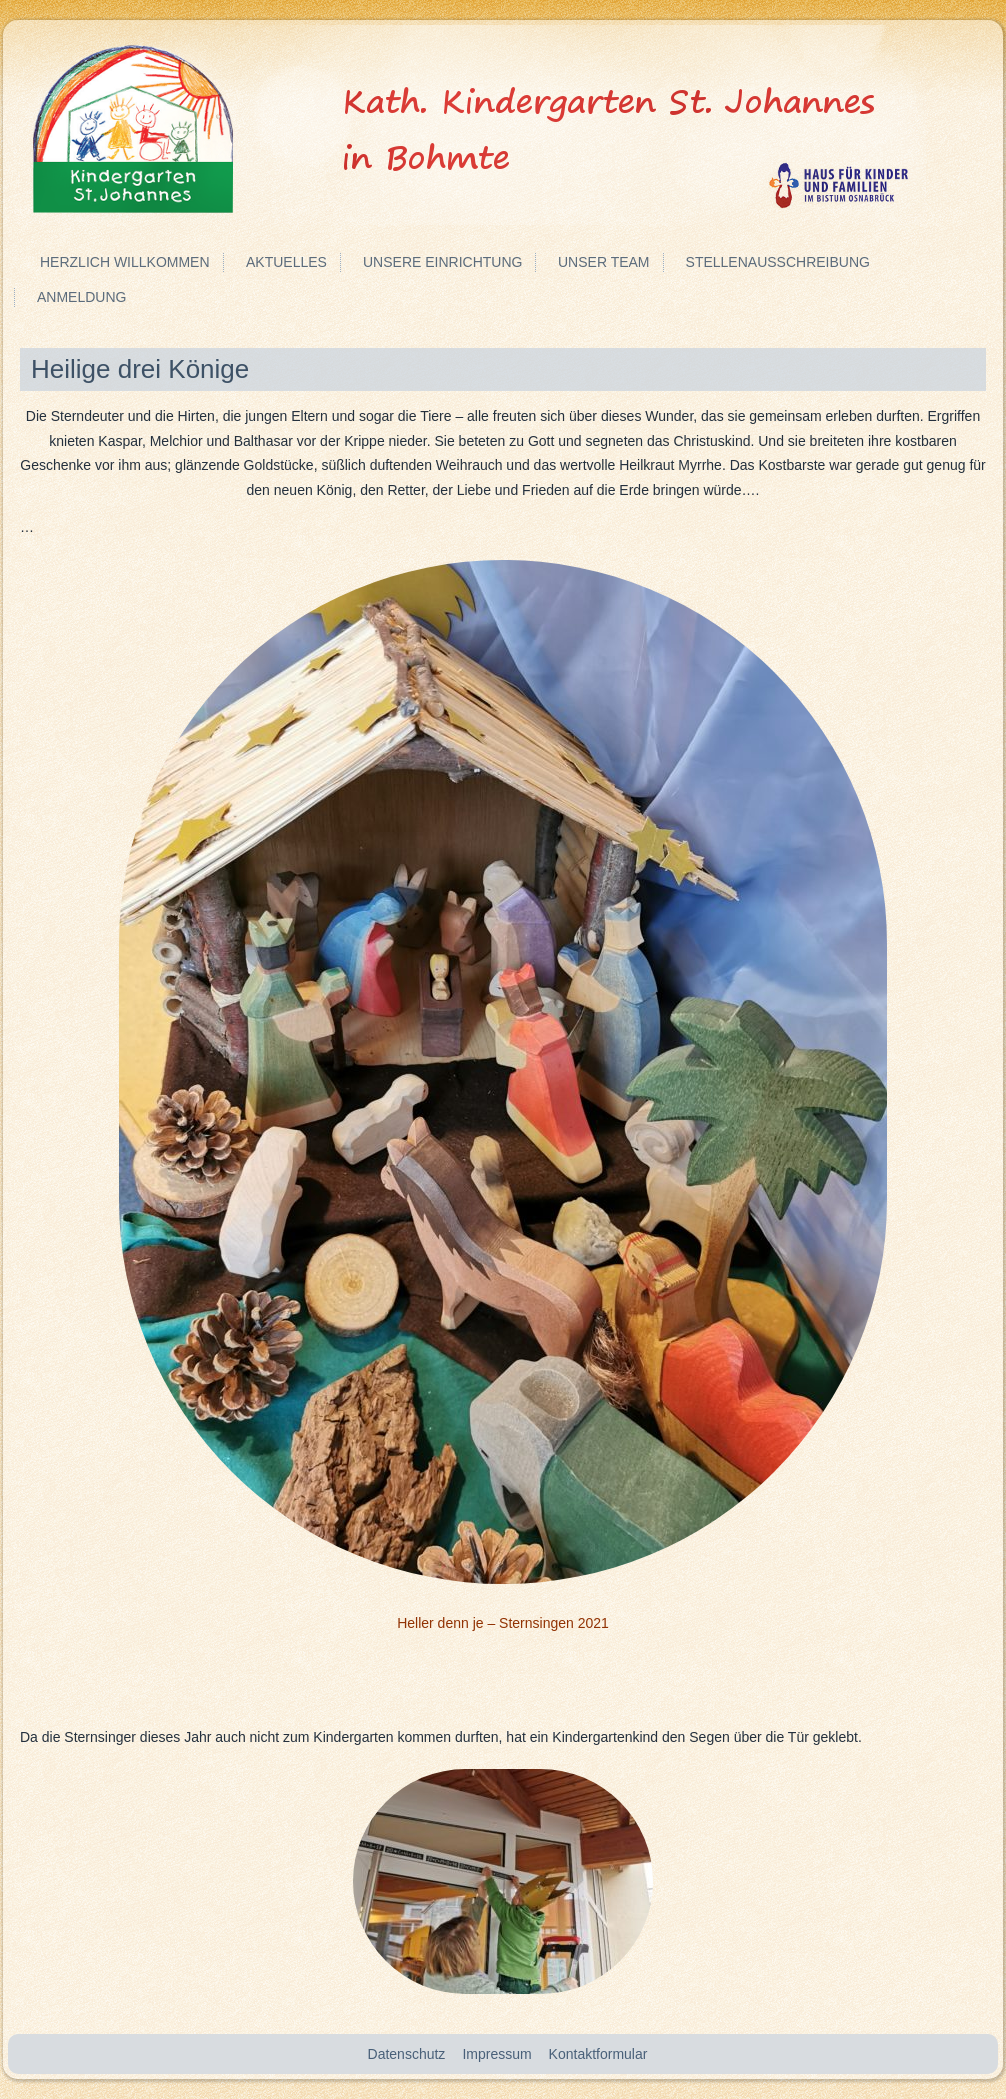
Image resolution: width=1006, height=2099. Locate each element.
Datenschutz (407, 2054)
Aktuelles (286, 262)
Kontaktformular (598, 2054)
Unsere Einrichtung (442, 262)
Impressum (496, 2054)
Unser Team (604, 262)
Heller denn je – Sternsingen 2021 (503, 1623)
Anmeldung (81, 297)
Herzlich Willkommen (125, 262)
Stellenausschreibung (778, 262)
